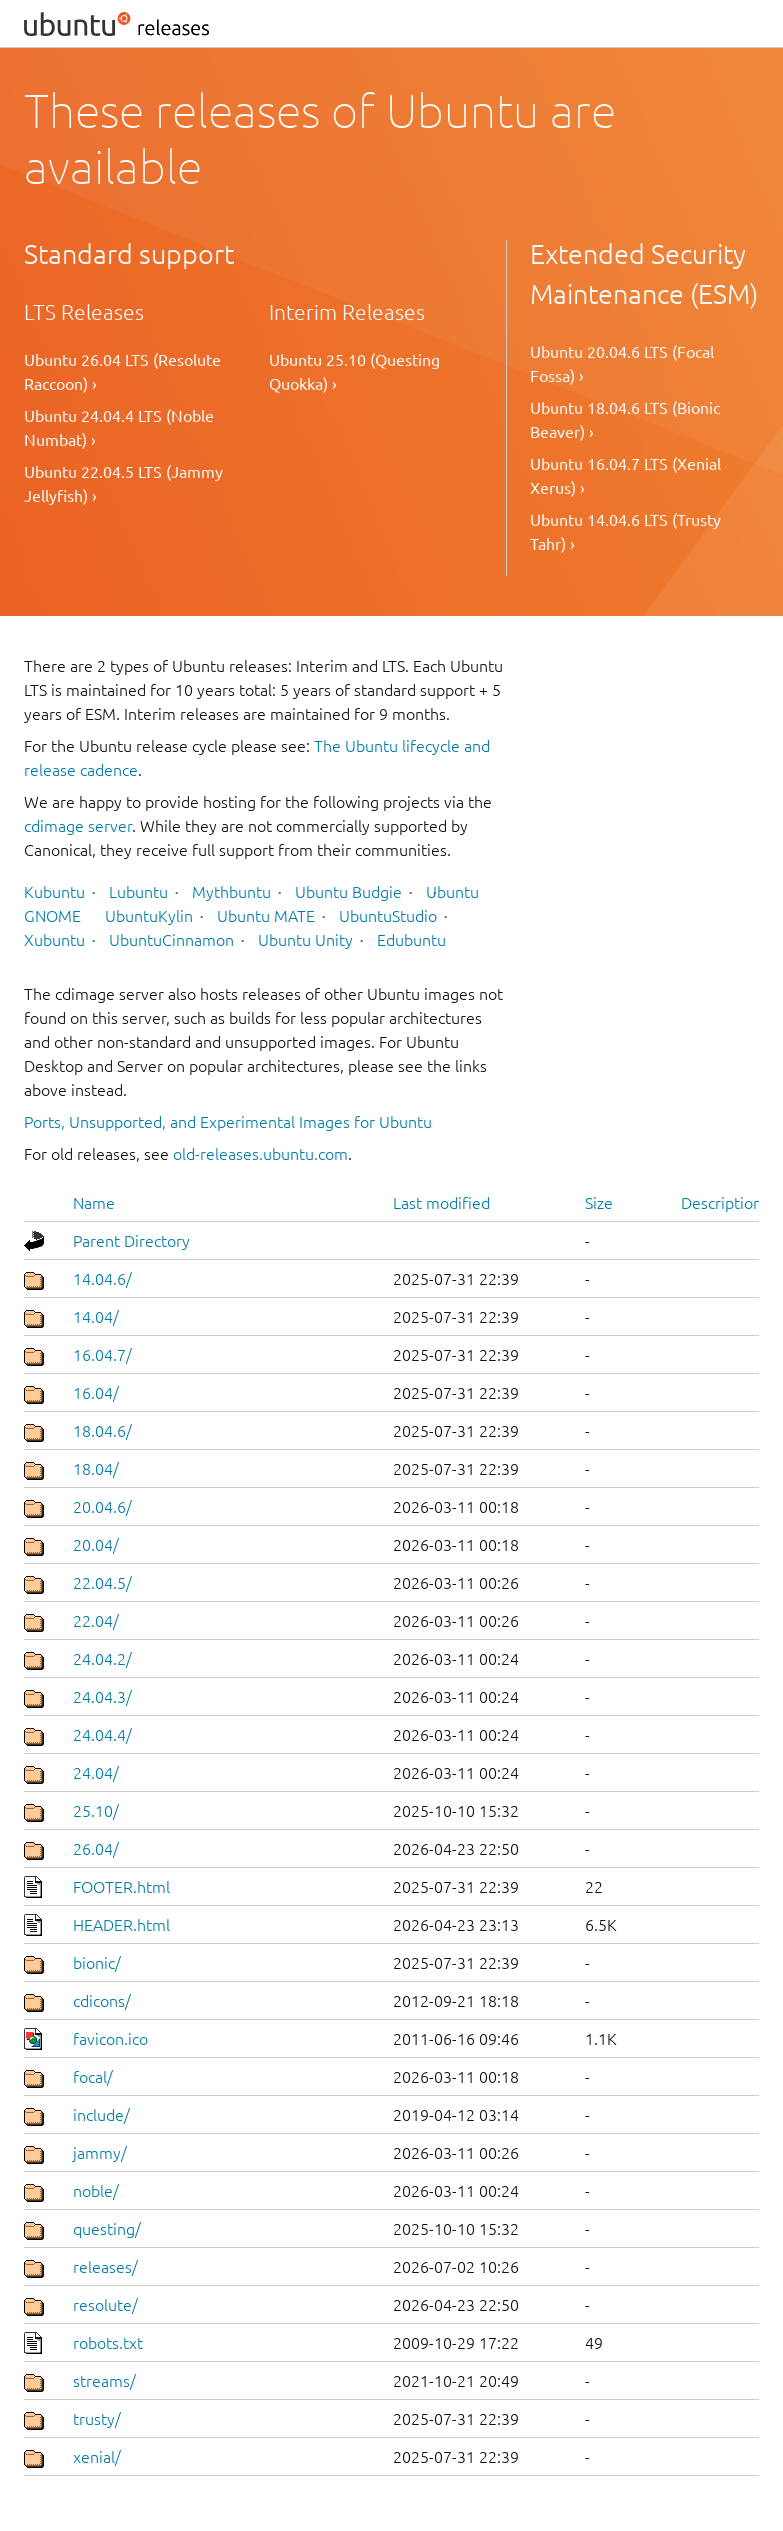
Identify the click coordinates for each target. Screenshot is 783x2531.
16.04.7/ (102, 1355)
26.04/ (96, 1849)
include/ (101, 2115)
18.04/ (96, 1469)
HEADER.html (121, 1925)
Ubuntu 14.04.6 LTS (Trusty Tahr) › (625, 532)
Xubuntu (54, 940)
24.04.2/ (102, 1659)
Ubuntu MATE (266, 916)
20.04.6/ (102, 1507)
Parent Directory (131, 1241)
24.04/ (96, 1773)
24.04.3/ (102, 1697)
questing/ (107, 2229)
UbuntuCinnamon (171, 940)
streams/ (104, 2381)
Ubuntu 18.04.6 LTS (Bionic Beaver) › (625, 420)
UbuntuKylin (149, 916)
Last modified (441, 1203)
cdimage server (78, 826)
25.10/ (96, 1811)
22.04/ (96, 1621)
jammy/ (100, 2153)
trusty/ (97, 2419)
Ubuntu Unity (305, 940)
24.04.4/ (102, 1735)
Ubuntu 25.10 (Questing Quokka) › (354, 372)
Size (599, 1203)
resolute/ (105, 2305)
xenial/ (97, 2457)
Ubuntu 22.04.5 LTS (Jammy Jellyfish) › (123, 484)
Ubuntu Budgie (348, 892)
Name (94, 1203)
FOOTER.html (121, 1887)
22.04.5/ (102, 1583)
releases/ (105, 2267)
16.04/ (96, 1393)
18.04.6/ (102, 1431)
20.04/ (96, 1545)
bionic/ (97, 1963)
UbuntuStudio (388, 916)
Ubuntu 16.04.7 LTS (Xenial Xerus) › (625, 476)
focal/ (93, 2077)
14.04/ (96, 1317)
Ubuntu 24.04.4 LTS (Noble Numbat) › (119, 428)
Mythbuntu (231, 892)
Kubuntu (54, 892)
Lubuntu (138, 892)
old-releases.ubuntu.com (260, 1154)
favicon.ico (110, 2039)
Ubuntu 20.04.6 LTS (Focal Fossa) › (622, 364)
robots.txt (108, 2343)
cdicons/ (102, 2001)
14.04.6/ (102, 1279)
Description (721, 1203)
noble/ (96, 2191)
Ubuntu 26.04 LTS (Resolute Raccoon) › (122, 372)
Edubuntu (411, 940)
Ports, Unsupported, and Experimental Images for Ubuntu (228, 1122)
